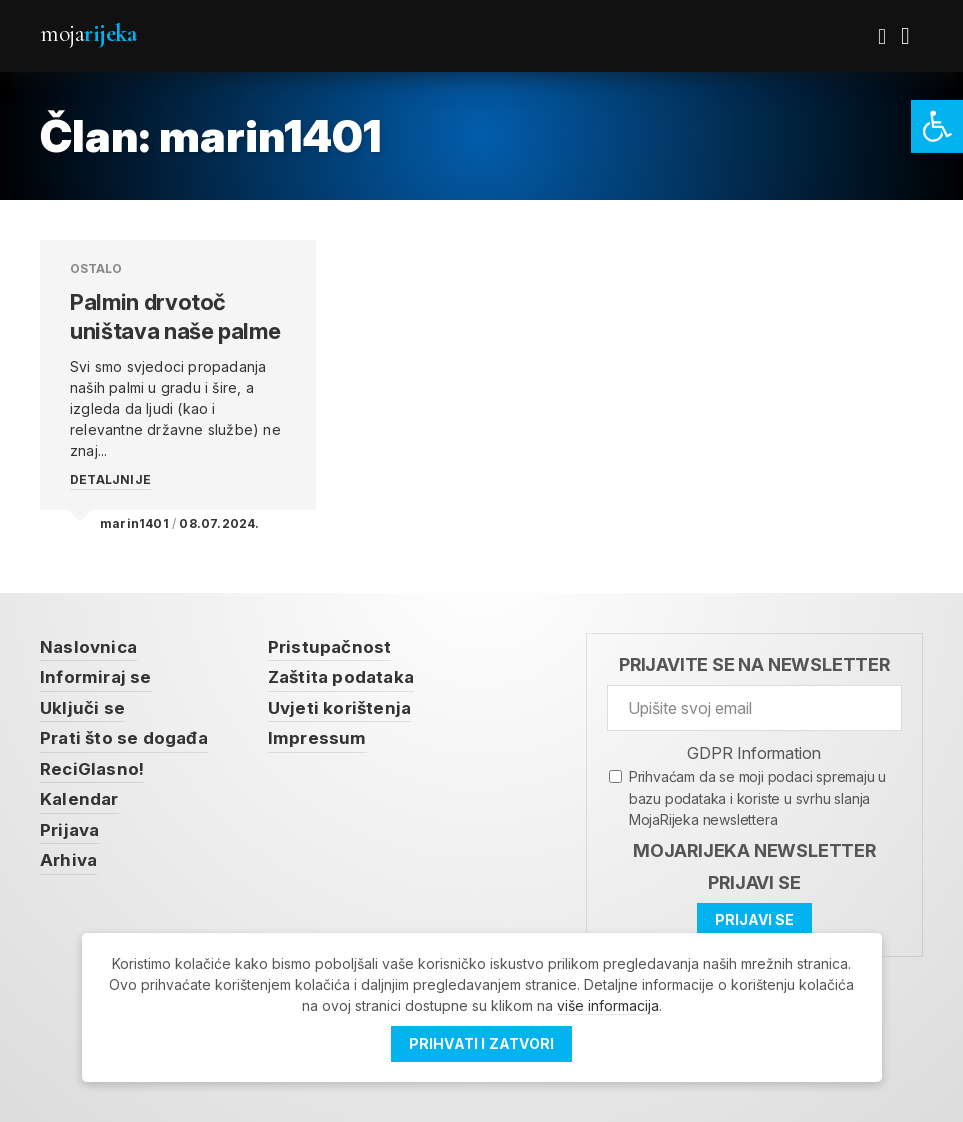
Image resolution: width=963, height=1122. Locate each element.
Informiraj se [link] (96, 677)
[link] (937, 126)
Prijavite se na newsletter (754, 664)
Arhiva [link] (68, 860)
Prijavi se (754, 882)
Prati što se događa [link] (124, 738)
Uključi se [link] (82, 708)
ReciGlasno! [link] (92, 769)
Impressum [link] (317, 738)
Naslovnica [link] (88, 647)
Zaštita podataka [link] (341, 677)
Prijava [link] (69, 830)
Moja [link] (88, 33)
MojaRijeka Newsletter (754, 850)
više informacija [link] (608, 1005)
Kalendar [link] (79, 799)
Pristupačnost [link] (330, 647)
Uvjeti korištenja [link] (339, 708)
